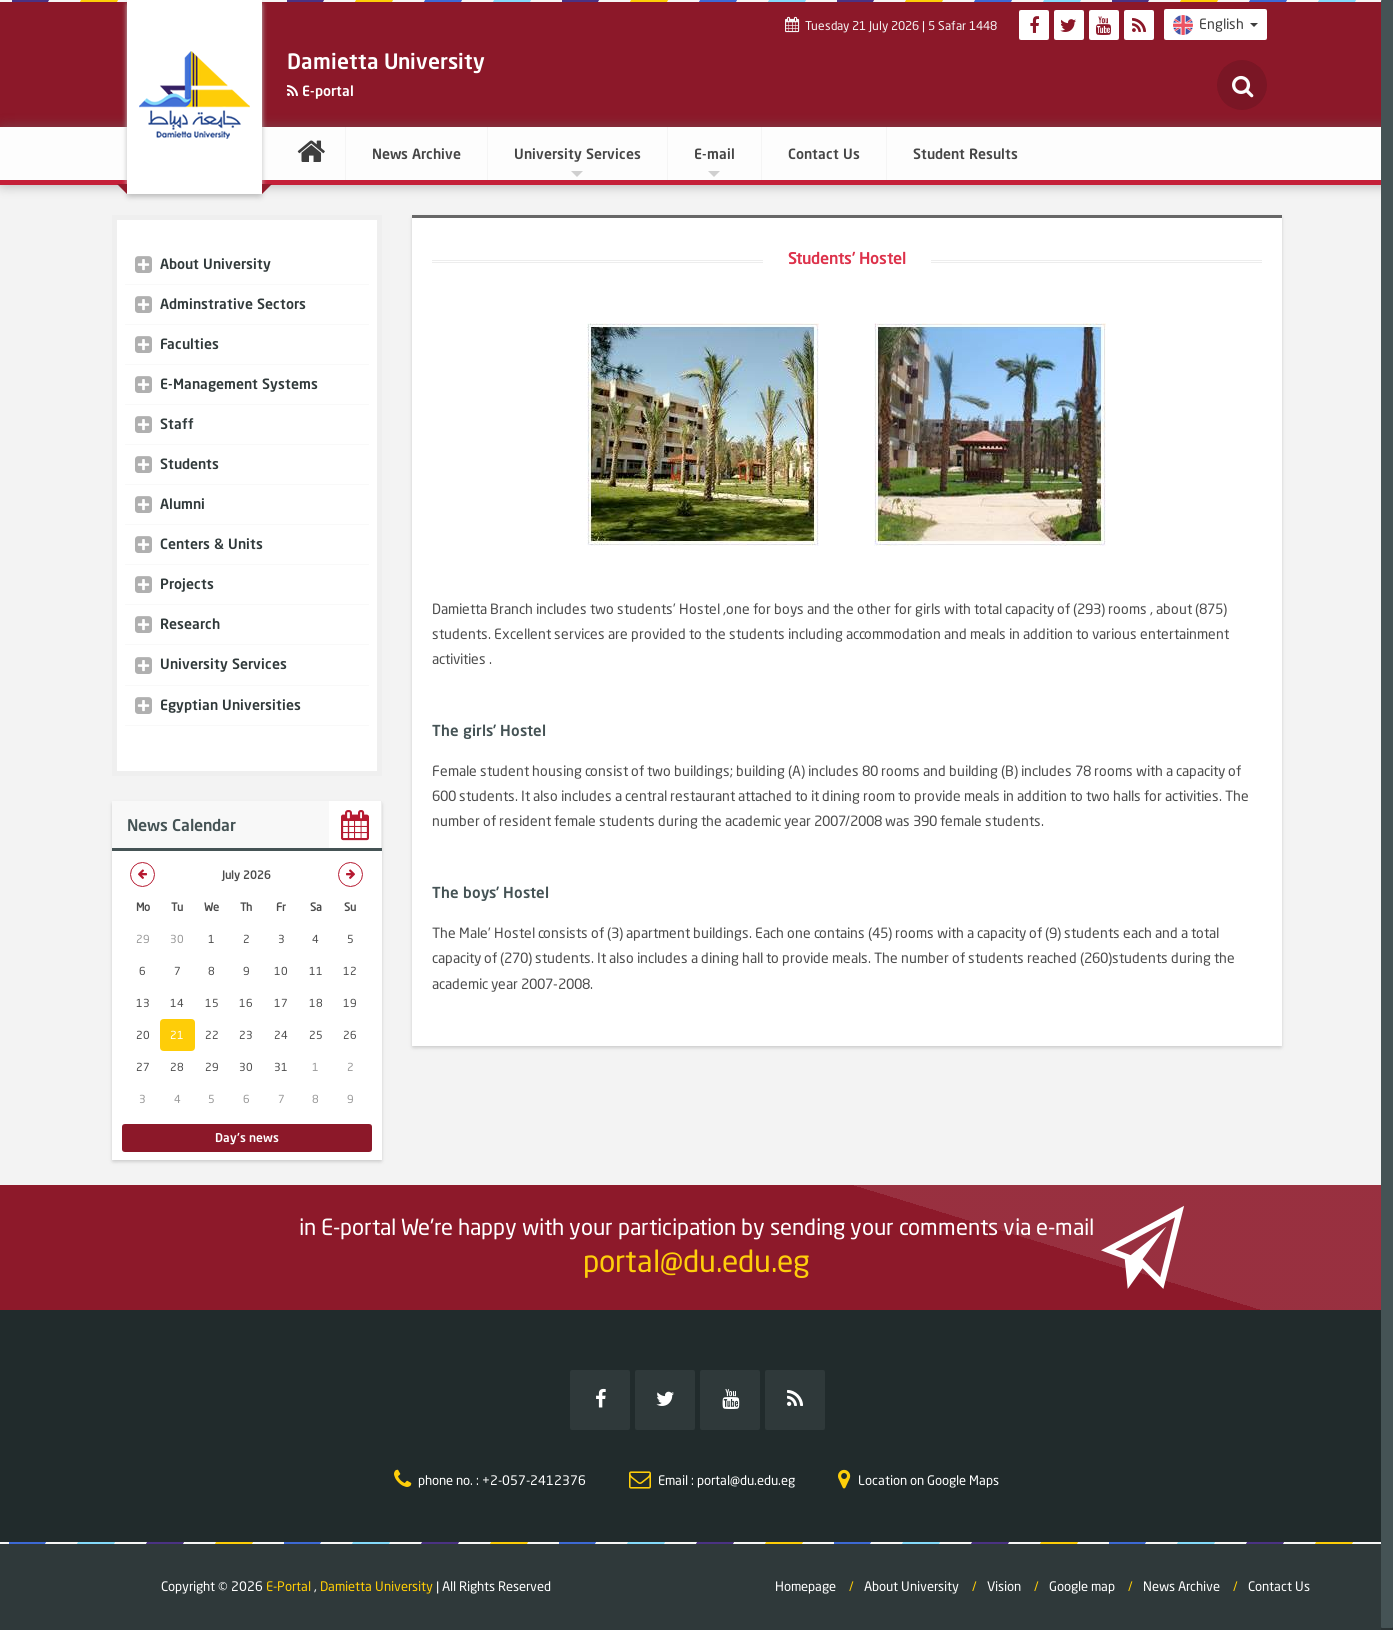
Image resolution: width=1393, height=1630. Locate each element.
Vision (1004, 1586)
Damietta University (376, 1586)
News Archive (416, 153)
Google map (1082, 1586)
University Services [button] (577, 161)
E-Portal (290, 1586)
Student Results (965, 153)
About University (911, 1586)
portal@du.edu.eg (696, 1260)
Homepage (805, 1586)
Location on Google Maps (928, 1480)
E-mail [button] (714, 161)
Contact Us (824, 153)
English (1215, 25)
